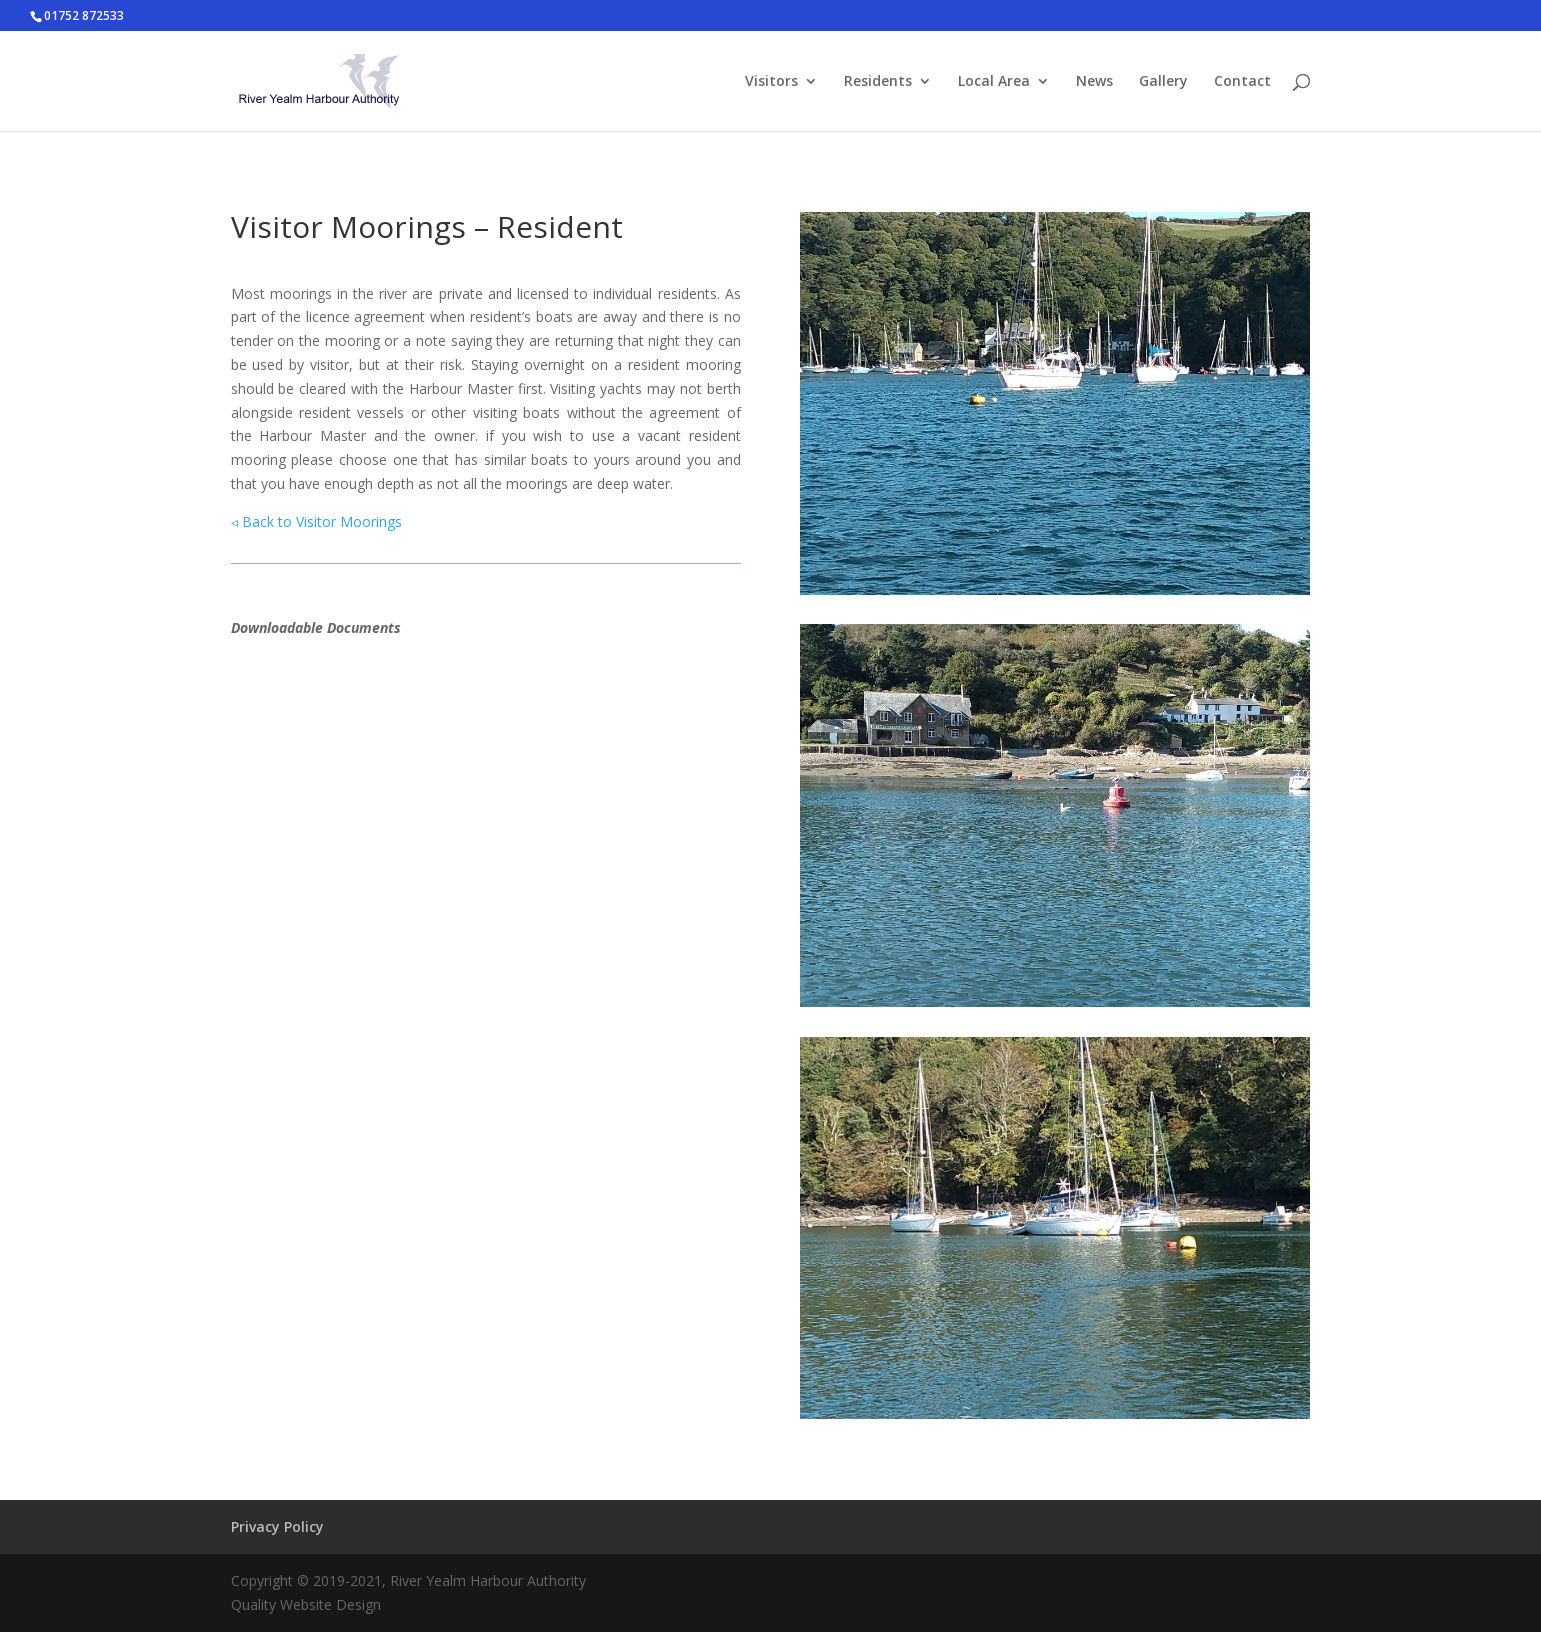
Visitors (771, 82)
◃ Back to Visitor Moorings (316, 521)
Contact (1242, 82)
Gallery (1163, 82)
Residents (878, 82)
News (1094, 82)
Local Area (994, 82)
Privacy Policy (277, 1526)
